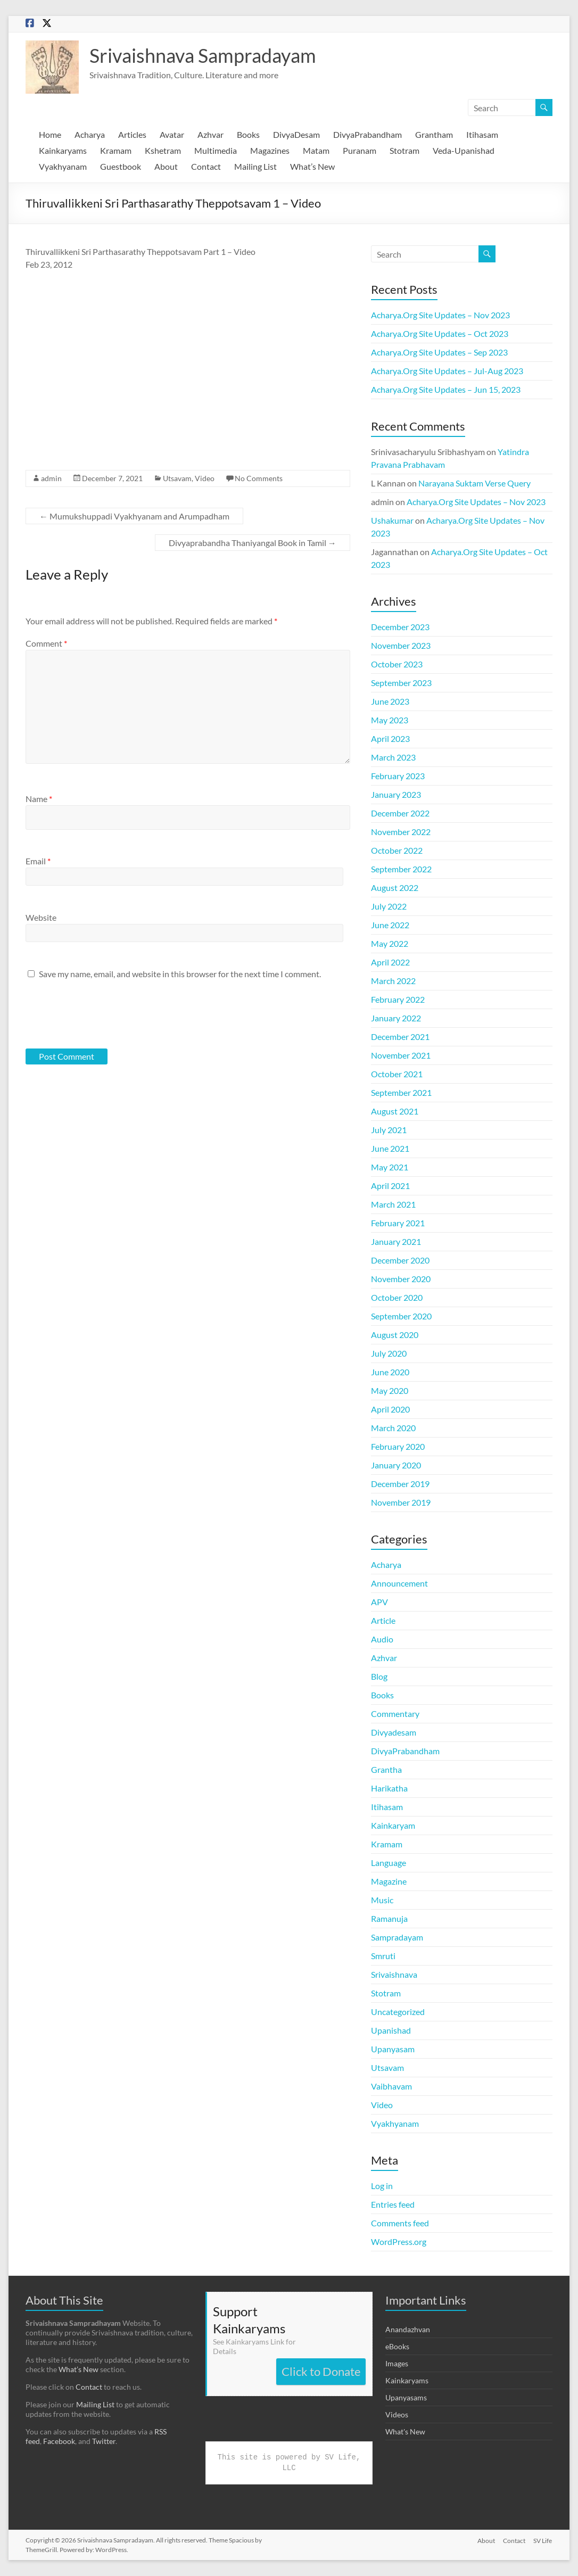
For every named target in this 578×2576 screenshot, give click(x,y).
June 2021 (390, 1148)
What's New (405, 2431)
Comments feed (400, 2223)
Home (50, 134)
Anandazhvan (407, 2329)
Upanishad (391, 2030)
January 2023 (396, 794)
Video (204, 478)
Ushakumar (392, 520)
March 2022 (393, 981)
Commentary (395, 1713)
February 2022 (398, 999)
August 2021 (394, 1111)
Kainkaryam (393, 1825)
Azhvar (210, 134)
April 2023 (390, 738)
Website (41, 917)
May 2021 (389, 1167)
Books (248, 134)
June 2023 (390, 701)
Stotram (404, 150)
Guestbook (120, 166)
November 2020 (401, 1279)
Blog (379, 1676)
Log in (382, 2186)
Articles (132, 134)
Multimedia (215, 150)
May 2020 (389, 1390)
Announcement (399, 1583)
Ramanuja (389, 1918)
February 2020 (398, 1446)
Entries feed (393, 2204)
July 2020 (389, 1353)
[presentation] (98, 1012)
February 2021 (398, 1223)
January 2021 (396, 1241)
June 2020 (390, 1372)
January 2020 (396, 1465)
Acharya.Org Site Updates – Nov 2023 (440, 315)
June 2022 (390, 925)
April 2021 (390, 1185)
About (166, 166)
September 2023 (401, 683)
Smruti (383, 1956)
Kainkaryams (63, 150)
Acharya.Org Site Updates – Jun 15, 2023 (446, 389)
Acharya (90, 134)
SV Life (543, 2540)
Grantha (386, 1769)
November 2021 (401, 1055)
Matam (316, 150)
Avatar (172, 134)
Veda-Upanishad (463, 150)
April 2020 (390, 1409)
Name (39, 799)
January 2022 (396, 1018)
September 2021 (401, 1092)
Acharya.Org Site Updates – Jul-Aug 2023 (447, 371)
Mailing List (255, 166)
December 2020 (400, 1260)
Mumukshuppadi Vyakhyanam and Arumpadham (134, 516)
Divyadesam (393, 1732)
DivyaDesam (296, 134)
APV (379, 1602)
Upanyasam (393, 2049)
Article (383, 1620)
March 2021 (393, 1204)
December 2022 (400, 813)
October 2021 (397, 1074)
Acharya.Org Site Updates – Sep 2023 (439, 352)
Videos (396, 2414)
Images (396, 2363)
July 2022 (389, 906)
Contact (206, 166)
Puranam (359, 150)
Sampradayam (397, 1937)
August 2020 (394, 1335)
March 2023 (393, 757)
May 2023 (389, 720)
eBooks (397, 2346)
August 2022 (394, 887)
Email (38, 861)
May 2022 (389, 943)
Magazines (270, 150)
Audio (382, 1639)
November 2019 (401, 1502)
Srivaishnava (394, 1974)
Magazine (389, 1881)
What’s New (312, 166)
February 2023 (398, 776)
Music (382, 1900)
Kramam (115, 150)
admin (51, 478)
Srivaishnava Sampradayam (202, 55)
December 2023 (400, 627)
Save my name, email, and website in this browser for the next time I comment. (180, 974)
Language (388, 1862)
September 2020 (401, 1316)
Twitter (103, 2441)
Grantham (434, 134)
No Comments (259, 478)
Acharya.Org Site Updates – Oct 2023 (439, 333)
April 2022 (390, 962)
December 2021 (400, 1036)
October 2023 (397, 664)
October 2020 (397, 1297)
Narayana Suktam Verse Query (474, 483)
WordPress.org (398, 2241)
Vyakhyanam (63, 166)
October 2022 (397, 850)
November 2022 (401, 832)
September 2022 (401, 869)
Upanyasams (406, 2397)
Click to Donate (321, 2371)
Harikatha (389, 1788)
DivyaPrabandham (367, 134)
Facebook (59, 2441)
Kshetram (163, 150)
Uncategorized (398, 2012)
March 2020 (393, 1428)
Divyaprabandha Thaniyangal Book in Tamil (252, 543)
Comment (46, 643)
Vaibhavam (391, 2086)
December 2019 (400, 1484)
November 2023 (401, 645)
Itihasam (482, 134)
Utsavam (177, 478)
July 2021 (389, 1130)
